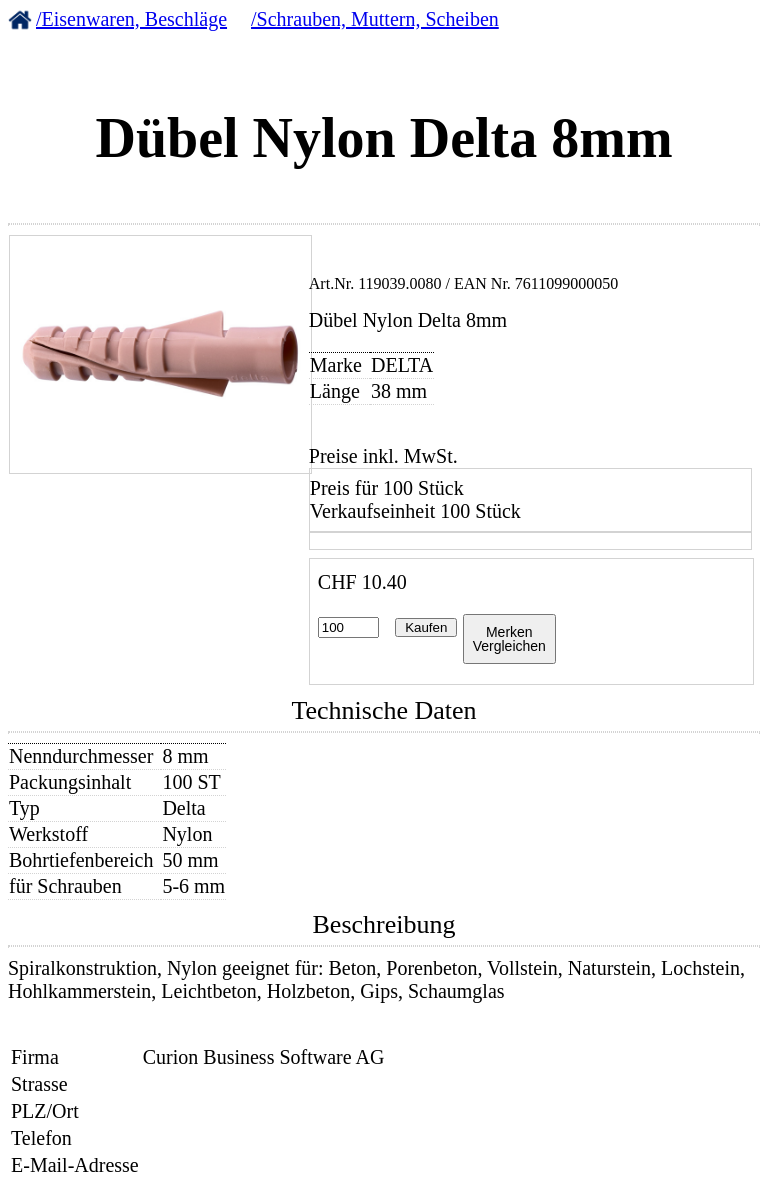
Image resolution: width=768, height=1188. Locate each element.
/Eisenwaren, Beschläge (131, 19)
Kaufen (426, 627)
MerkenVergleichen (509, 639)
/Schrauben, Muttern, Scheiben (375, 19)
